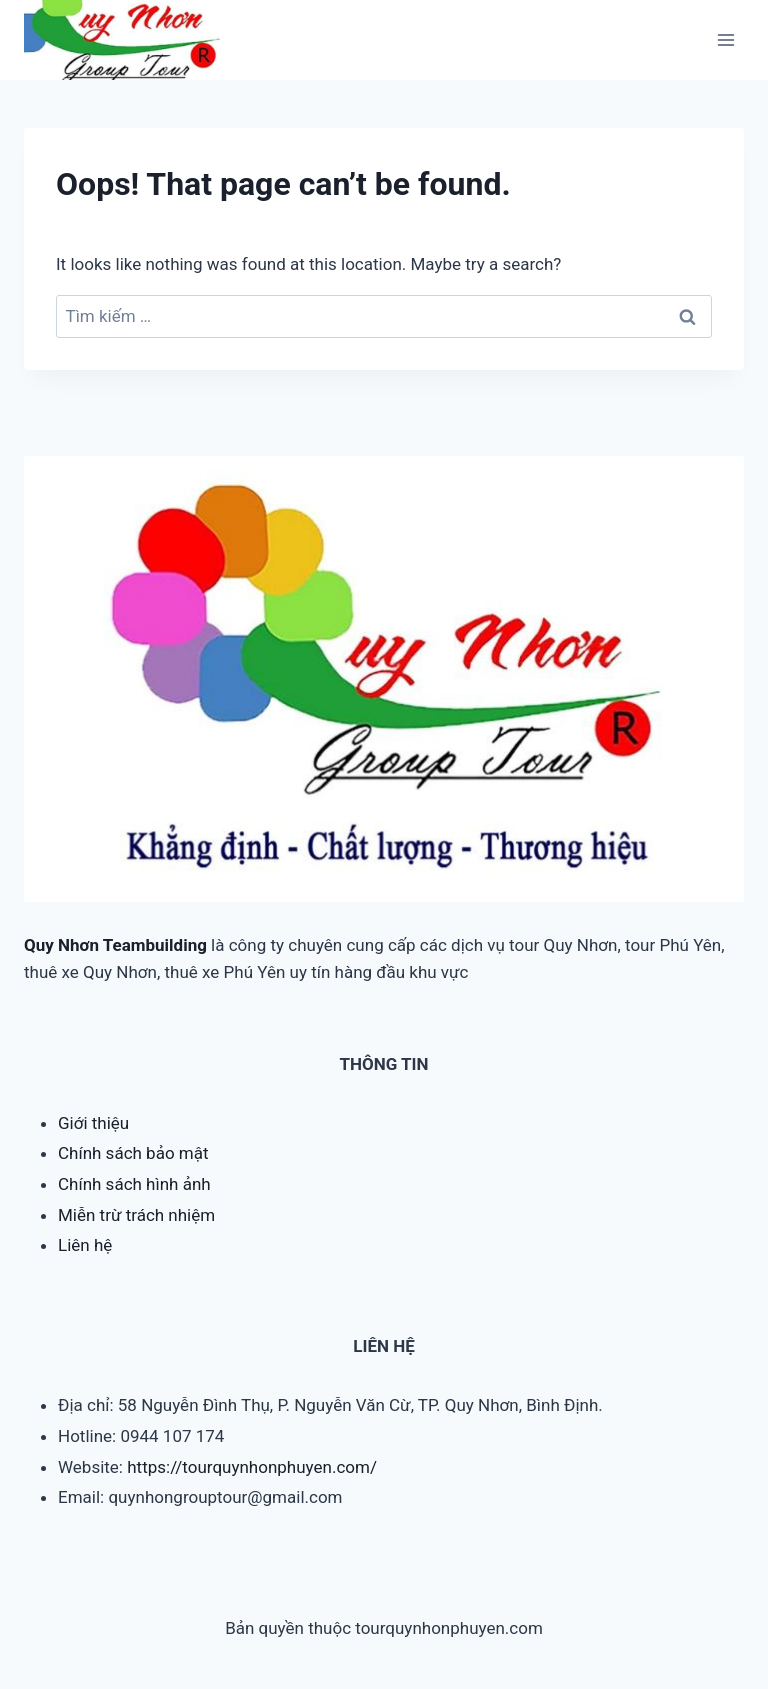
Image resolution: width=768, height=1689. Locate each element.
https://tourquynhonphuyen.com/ (252, 1467)
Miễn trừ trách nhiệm (136, 1215)
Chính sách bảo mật (133, 1153)
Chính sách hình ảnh (134, 1184)
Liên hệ (85, 1245)
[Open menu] (725, 39)
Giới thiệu (93, 1123)
